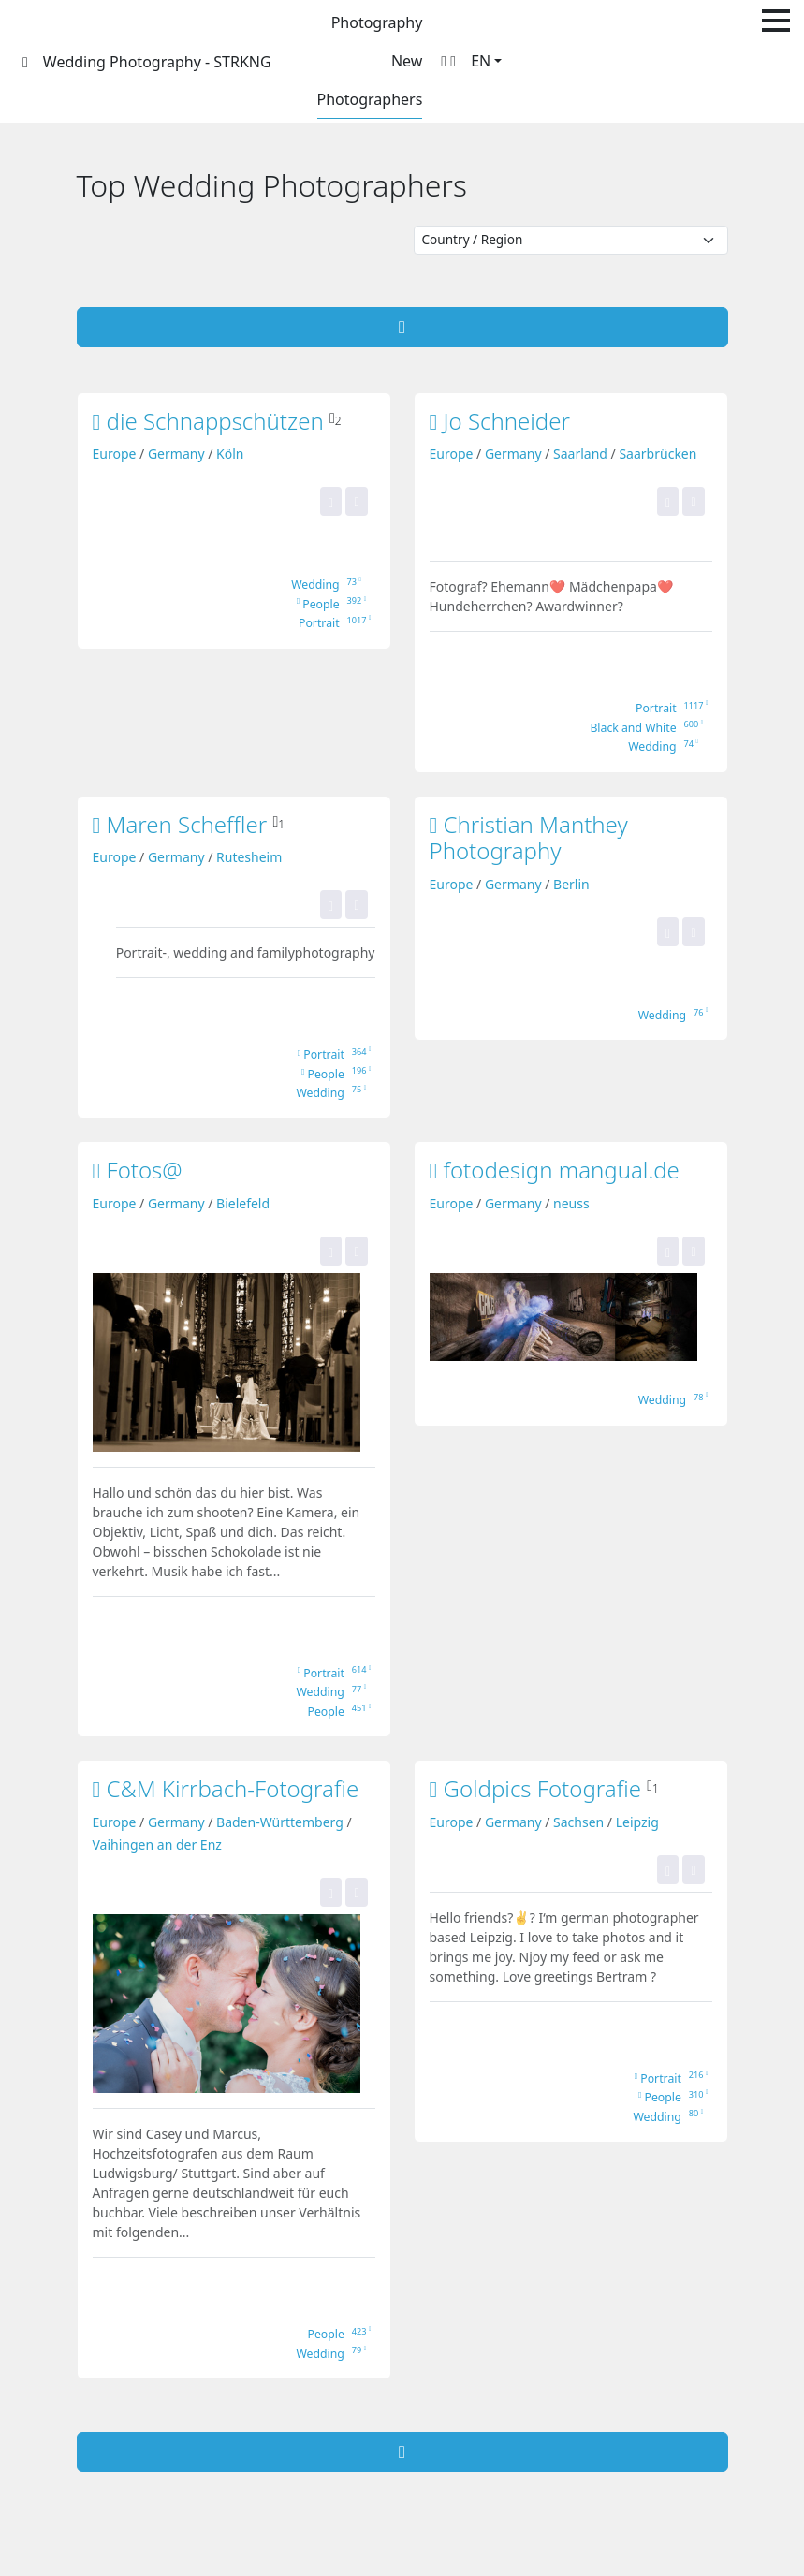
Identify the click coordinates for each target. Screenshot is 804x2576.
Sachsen (578, 1822)
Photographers (370, 99)
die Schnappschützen (211, 420)
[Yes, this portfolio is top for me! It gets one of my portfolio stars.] (331, 501)
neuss (571, 1203)
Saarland (580, 453)
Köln (229, 453)
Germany (176, 453)
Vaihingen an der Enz (157, 1844)
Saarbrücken (657, 453)
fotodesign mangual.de (555, 1169)
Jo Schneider (500, 420)
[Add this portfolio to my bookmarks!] (356, 501)
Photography (377, 22)
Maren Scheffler (183, 824)
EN (480, 61)
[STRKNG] (25, 61)
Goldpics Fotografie (539, 1788)
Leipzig (637, 1822)
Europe (115, 453)
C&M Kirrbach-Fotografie (226, 1788)
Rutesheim (249, 857)
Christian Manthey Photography (529, 838)
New (406, 61)
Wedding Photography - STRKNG (157, 61)
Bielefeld (243, 1203)
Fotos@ (138, 1169)
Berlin (571, 884)
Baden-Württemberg (280, 1822)
